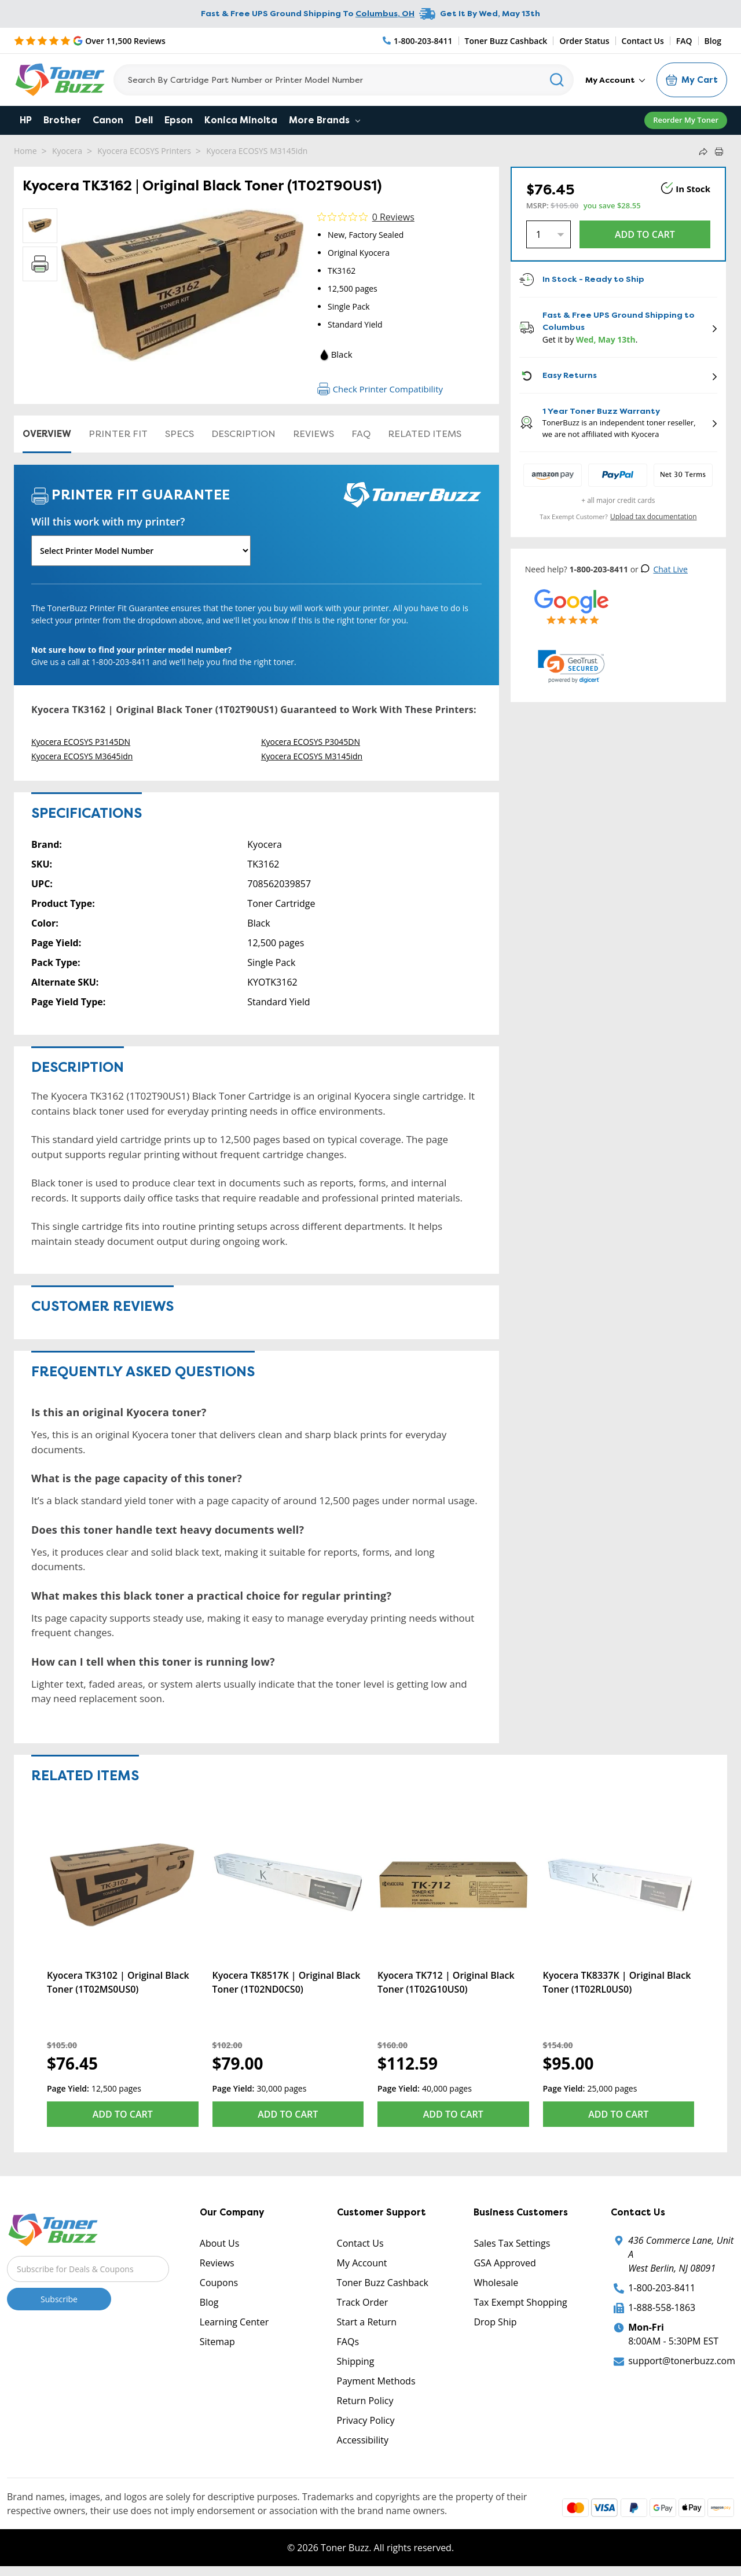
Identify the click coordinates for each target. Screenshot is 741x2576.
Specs (179, 433)
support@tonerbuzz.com (681, 2360)
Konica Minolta (240, 120)
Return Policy (365, 2400)
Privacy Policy (366, 2420)
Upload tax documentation (653, 516)
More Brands (324, 120)
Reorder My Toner (685, 120)
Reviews (313, 433)
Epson (178, 120)
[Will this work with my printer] (141, 550)
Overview (47, 434)
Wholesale (496, 2282)
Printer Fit (118, 433)
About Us (220, 2243)
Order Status (584, 40)
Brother (62, 120)
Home (25, 150)
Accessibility (362, 2440)
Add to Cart (123, 2114)
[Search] (343, 79)
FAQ (684, 40)
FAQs (348, 2341)
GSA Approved (504, 2263)
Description (243, 433)
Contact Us (643, 40)
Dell (144, 120)
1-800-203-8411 (661, 2287)
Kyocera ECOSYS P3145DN (80, 741)
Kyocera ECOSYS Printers (144, 150)
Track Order (362, 2302)
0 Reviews (393, 217)
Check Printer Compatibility (380, 389)
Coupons (219, 2282)
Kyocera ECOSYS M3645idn (82, 756)
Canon (108, 120)
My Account (615, 80)
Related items (424, 433)
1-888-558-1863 (661, 2307)
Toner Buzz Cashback (506, 40)
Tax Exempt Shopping (520, 2302)
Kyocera (67, 150)
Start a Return (367, 2322)
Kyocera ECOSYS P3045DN (310, 741)
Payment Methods (376, 2381)
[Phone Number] (418, 40)
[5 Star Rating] (90, 40)
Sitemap (217, 2341)
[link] (571, 666)
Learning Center (234, 2322)
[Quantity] (548, 234)
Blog (713, 40)
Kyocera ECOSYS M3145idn (256, 150)
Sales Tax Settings (512, 2243)
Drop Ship (495, 2322)
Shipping (356, 2361)
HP (26, 120)
